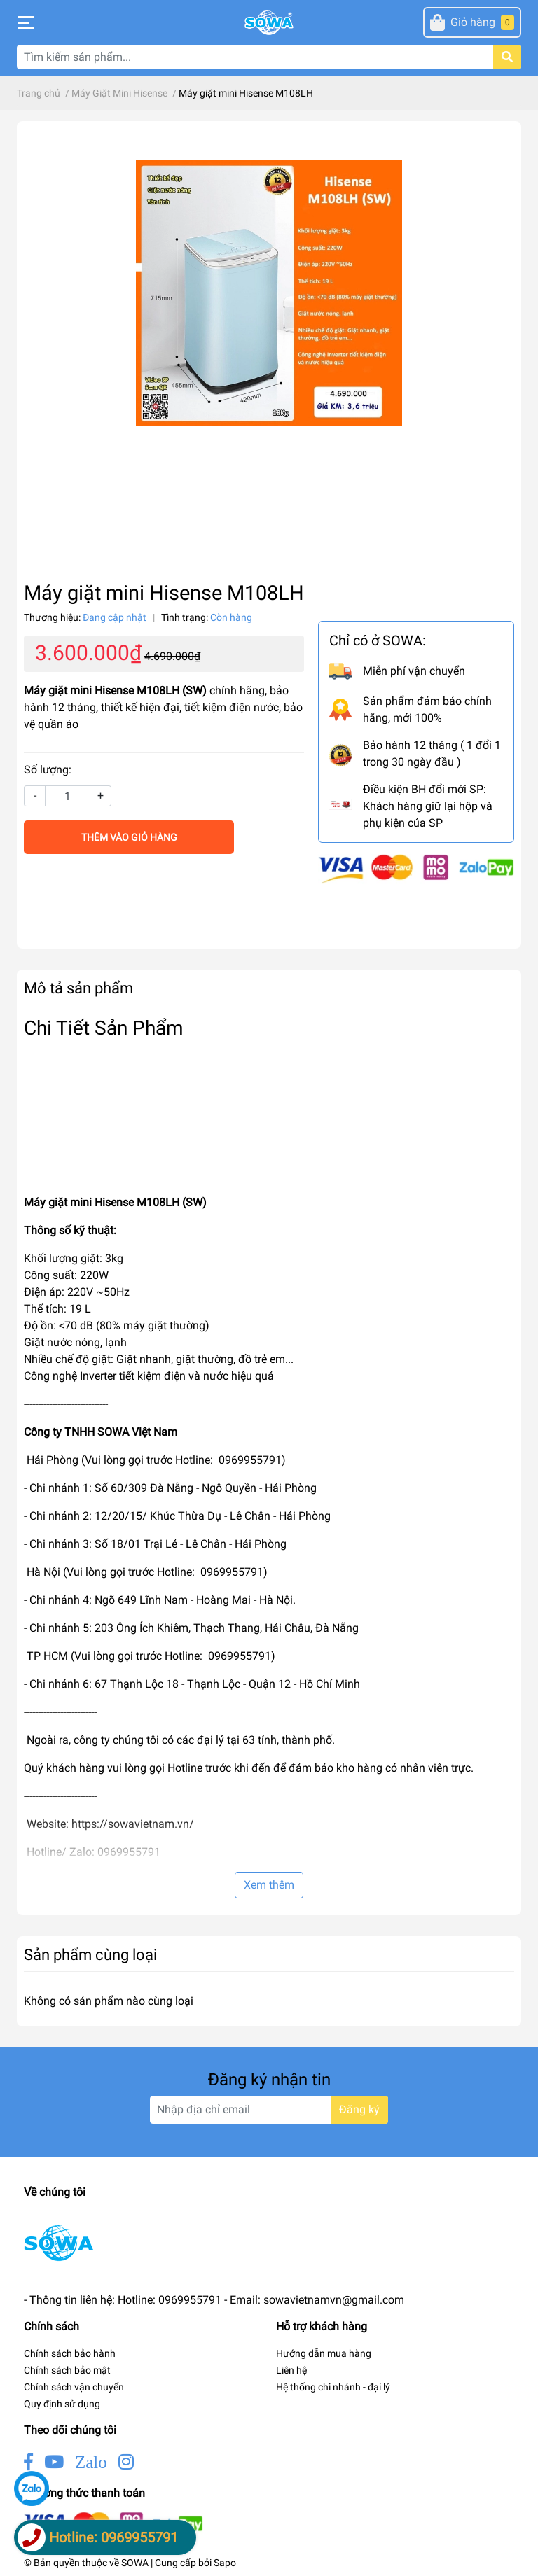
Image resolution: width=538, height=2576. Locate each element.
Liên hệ (291, 2370)
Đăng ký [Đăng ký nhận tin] (359, 2109)
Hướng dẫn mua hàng (323, 2353)
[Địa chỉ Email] (269, 2110)
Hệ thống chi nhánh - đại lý (333, 2387)
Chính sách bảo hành (70, 2353)
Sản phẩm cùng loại (90, 1954)
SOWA (135, 2562)
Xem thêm (269, 1884)
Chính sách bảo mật (67, 2370)
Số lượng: (47, 769)
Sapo (225, 2562)
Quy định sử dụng (62, 2403)
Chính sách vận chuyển (74, 2387)
